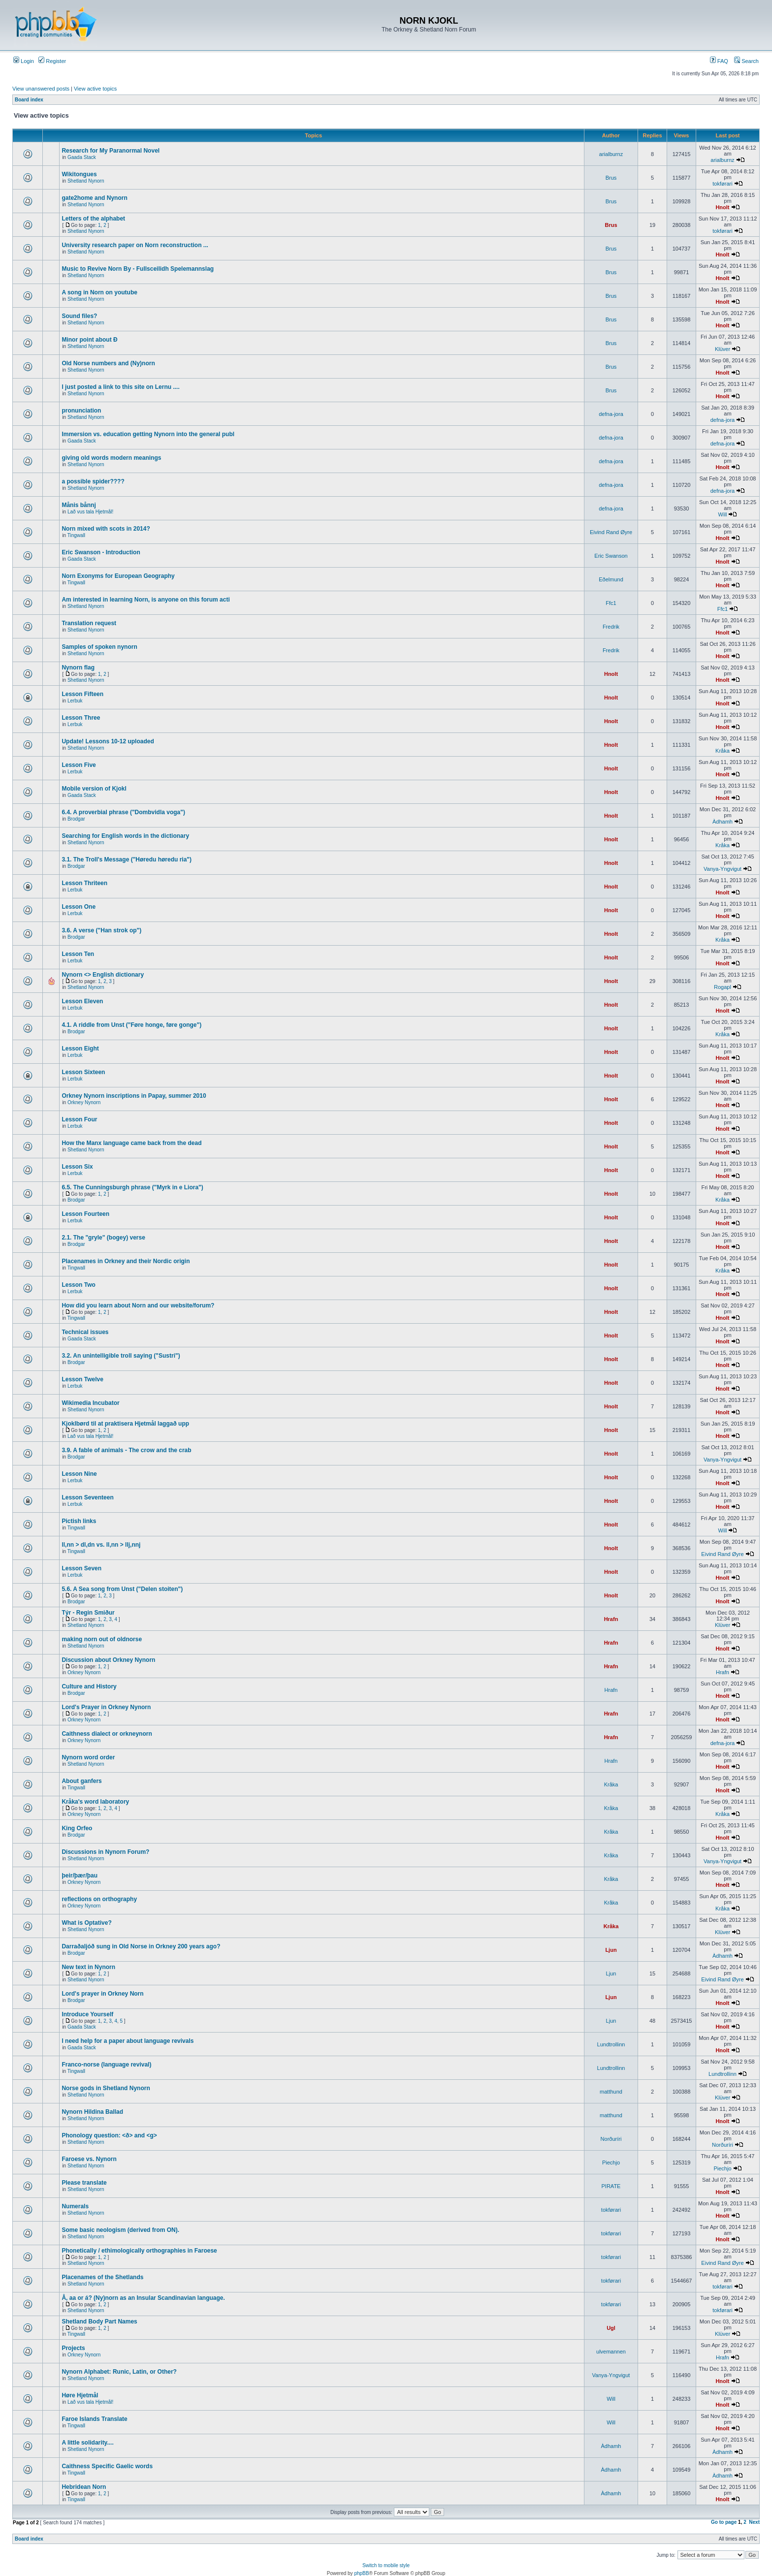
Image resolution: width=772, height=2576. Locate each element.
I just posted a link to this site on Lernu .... (120, 386)
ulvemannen (611, 2351)
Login (23, 61)
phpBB (361, 2573)
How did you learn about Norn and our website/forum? (138, 1305)
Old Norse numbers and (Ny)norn (108, 363)
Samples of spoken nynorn (99, 646)
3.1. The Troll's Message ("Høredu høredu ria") (127, 859)
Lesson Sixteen (83, 1072)
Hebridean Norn (84, 2486)
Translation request (89, 623)
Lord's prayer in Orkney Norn (102, 1993)
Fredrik (611, 627)
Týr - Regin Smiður (88, 1612)
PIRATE (611, 2186)
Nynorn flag (78, 667)
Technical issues (85, 1332)
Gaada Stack (81, 157)
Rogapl (722, 987)
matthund (611, 2092)
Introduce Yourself (87, 2014)
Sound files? (79, 316)
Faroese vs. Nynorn (89, 2159)
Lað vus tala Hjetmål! (90, 511)
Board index (29, 99)
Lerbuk (75, 700)
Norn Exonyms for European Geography (118, 575)
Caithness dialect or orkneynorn (107, 1733)
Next (754, 2522)
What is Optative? (86, 1922)
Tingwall (76, 535)
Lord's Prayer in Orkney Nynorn (106, 1707)
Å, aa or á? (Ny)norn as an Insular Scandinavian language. (143, 2297)
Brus (611, 178)
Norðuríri (611, 2139)
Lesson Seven (81, 1568)
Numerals (75, 2206)
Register (52, 61)
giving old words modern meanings (111, 457)
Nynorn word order (88, 1757)
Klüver (722, 349)
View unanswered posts (40, 89)
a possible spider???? (93, 481)
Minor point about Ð (89, 339)
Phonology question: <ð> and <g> (109, 2135)
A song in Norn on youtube (99, 292)
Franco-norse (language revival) (106, 2064)
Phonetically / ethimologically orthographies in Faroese (139, 2250)
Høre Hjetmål (80, 2395)
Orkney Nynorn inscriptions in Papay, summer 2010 (134, 1095)
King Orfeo (77, 1828)
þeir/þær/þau (79, 1875)
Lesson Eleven (82, 1001)
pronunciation (81, 410)
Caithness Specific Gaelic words (107, 2466)
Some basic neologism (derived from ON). (120, 2229)
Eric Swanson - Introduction (101, 552)
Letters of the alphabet (93, 218)
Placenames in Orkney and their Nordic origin (126, 1261)
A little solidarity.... (87, 2442)
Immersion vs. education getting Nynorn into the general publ (148, 434)
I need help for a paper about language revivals (127, 2040)
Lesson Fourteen (85, 1213)
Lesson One (79, 906)
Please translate (84, 2182)
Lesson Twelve (82, 1379)
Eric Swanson (610, 556)
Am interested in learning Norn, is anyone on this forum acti (145, 599)
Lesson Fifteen (82, 694)
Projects (73, 2348)
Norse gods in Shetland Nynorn (106, 2088)
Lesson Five (79, 765)
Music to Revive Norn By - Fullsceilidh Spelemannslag (138, 268)
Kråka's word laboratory (95, 1801)
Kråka (722, 751)
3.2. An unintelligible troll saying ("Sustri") (121, 1355)
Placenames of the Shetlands (102, 2277)
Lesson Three (81, 717)
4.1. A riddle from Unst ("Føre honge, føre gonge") (131, 1024)
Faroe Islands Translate (94, 2419)
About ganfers (81, 1781)
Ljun (610, 1950)
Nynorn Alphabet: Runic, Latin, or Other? (119, 2371)
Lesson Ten (78, 954)
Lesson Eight (80, 1048)
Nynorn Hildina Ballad (92, 2111)
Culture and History (89, 1686)
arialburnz (611, 154)
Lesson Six (77, 1166)
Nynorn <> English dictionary (103, 974)
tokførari (722, 184)
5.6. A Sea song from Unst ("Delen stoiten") (122, 1589)
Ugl (611, 2328)
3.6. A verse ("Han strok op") (101, 930)
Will (722, 514)
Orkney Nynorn (83, 1102)
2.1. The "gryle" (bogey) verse (103, 1237)
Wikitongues (79, 174)
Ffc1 (611, 603)
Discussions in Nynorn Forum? (105, 1851)
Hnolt (722, 207)
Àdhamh (722, 822)
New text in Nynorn (88, 1967)
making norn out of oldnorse (102, 1639)
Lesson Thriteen (84, 883)
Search (746, 61)
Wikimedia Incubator (90, 1402)
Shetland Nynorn (85, 181)
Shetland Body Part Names (99, 2321)
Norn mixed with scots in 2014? (106, 528)
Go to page (724, 2522)
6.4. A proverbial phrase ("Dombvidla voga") (123, 812)
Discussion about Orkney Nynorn (108, 1659)
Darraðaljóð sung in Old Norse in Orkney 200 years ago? (141, 1946)
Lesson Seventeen (87, 1497)
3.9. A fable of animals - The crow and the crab (126, 1450)
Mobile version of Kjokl (94, 788)
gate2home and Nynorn (94, 197)
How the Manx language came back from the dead (131, 1143)
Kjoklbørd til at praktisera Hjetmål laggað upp (125, 1423)
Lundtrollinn (611, 2044)
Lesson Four (79, 1119)
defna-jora (611, 414)
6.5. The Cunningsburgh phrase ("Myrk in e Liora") (132, 1187)
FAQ (719, 61)
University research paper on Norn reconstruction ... (135, 245)
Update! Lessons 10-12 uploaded (108, 741)
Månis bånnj (79, 505)
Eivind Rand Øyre (611, 532)
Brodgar (76, 819)
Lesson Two (78, 1284)
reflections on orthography (99, 1899)
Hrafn (611, 1619)
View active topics (95, 89)
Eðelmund (611, 579)
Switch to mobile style (386, 2565)
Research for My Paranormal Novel (111, 150)
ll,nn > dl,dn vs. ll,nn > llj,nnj (101, 1544)
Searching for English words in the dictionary (125, 835)
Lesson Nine (79, 1473)
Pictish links (79, 1521)
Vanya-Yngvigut (722, 869)
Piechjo (611, 2162)
